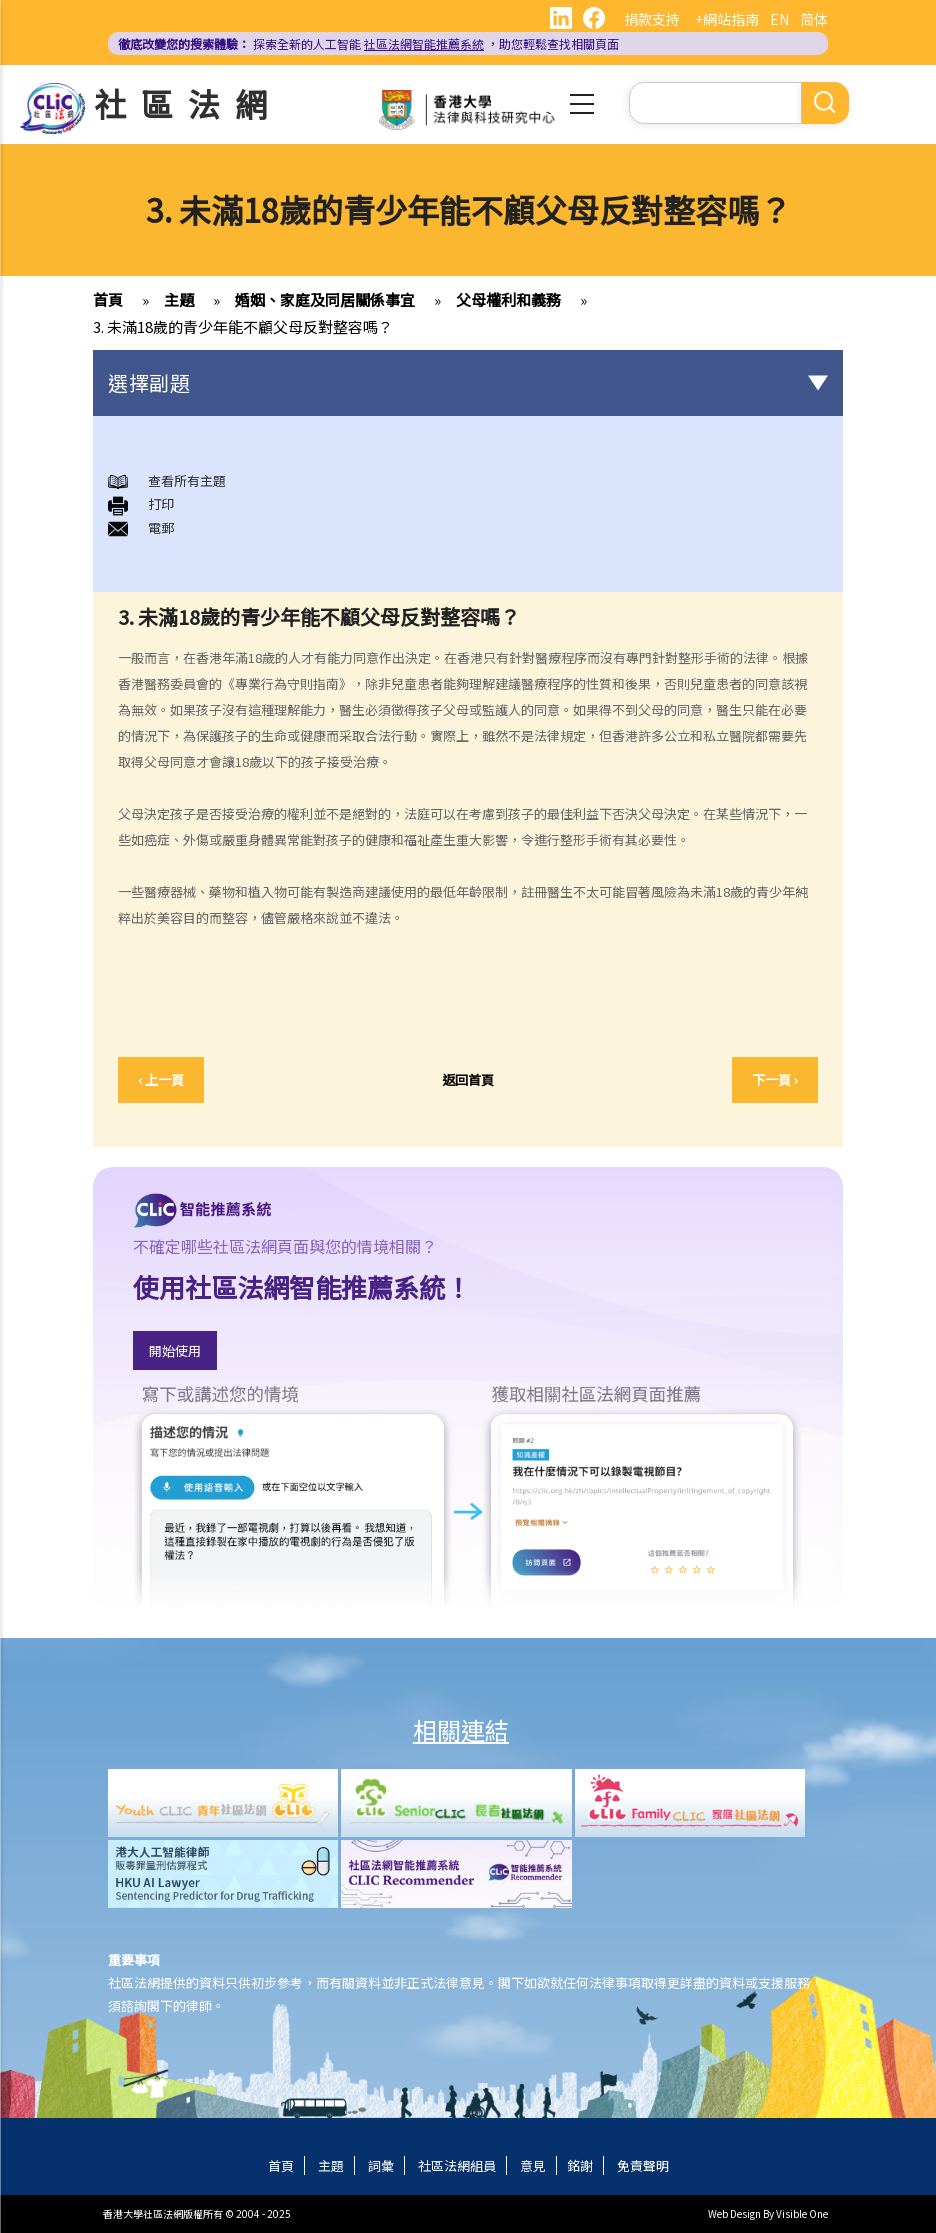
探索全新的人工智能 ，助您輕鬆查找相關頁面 (368, 43)
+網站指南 (727, 19)
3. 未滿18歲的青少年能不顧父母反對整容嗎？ (243, 326)
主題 (179, 299)
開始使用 (175, 1350)
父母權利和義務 (508, 299)
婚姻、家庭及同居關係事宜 (325, 299)
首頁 (108, 299)
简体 (814, 19)
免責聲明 (643, 2165)
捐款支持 (652, 19)
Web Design (734, 2213)
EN (779, 19)
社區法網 (188, 103)
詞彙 (381, 2165)
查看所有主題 (187, 480)
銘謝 (580, 2165)
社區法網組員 (457, 2165)
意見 (533, 2165)
